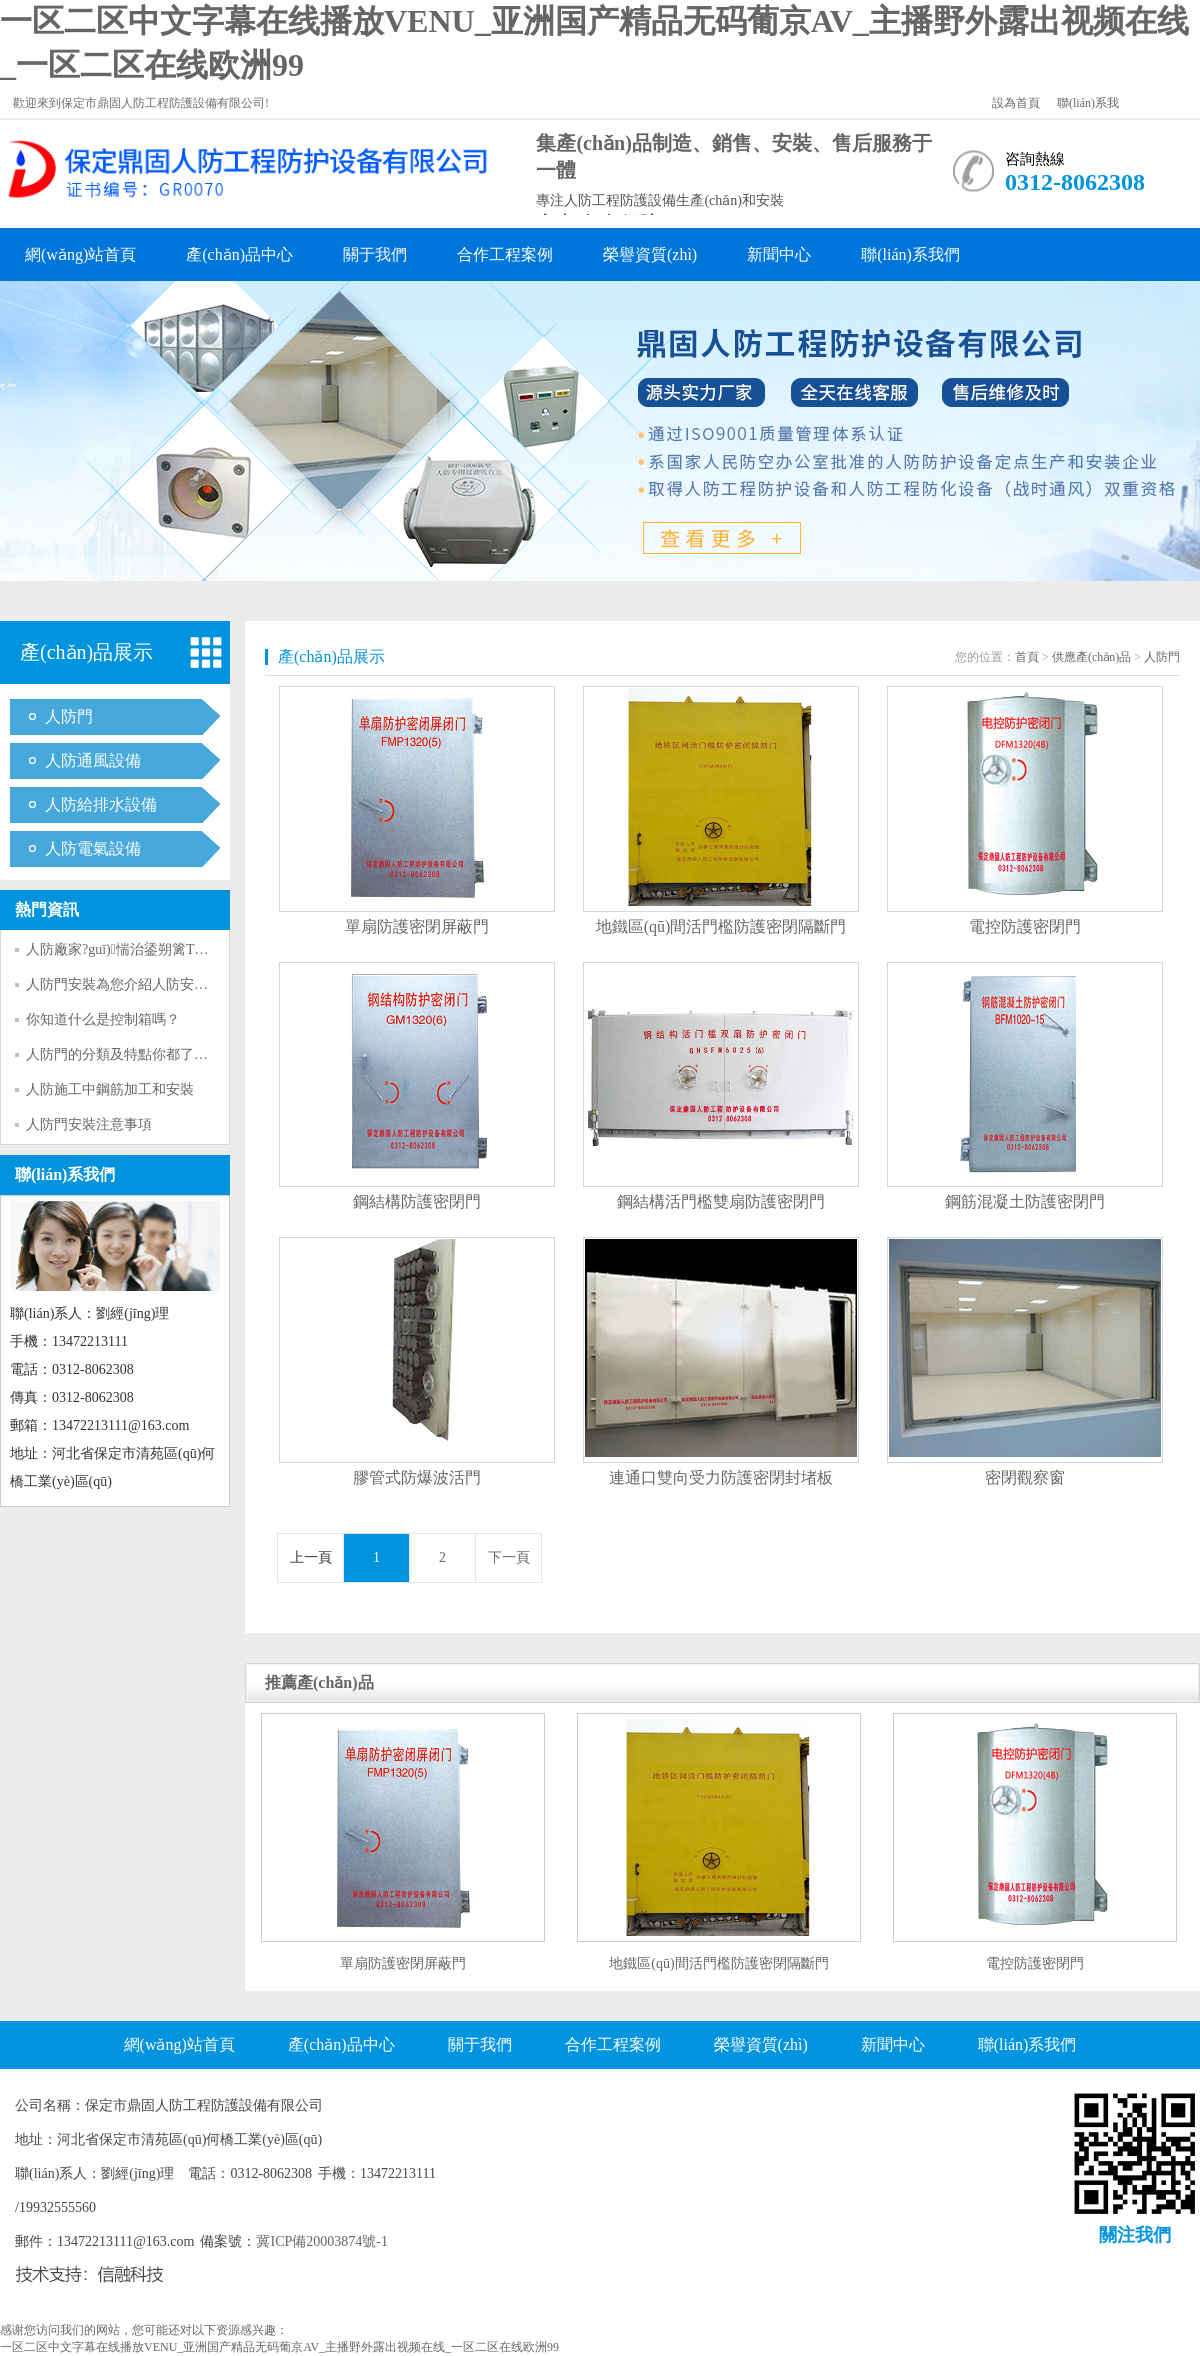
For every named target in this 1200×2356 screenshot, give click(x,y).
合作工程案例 (505, 254)
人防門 (69, 716)
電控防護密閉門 (1025, 926)
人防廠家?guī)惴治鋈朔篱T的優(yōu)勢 (146, 949)
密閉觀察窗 (1025, 1477)
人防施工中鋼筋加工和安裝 (110, 1089)
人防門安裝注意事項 (89, 1124)
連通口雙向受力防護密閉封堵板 (721, 1477)
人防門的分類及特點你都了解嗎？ (131, 1054)
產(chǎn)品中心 (239, 254)
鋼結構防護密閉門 (417, 1201)
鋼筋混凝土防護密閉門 (1025, 1201)
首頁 (1027, 657)
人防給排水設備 (101, 804)
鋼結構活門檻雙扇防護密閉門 (721, 1201)
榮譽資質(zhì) (650, 254)
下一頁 (509, 1557)
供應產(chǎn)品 (1091, 657)
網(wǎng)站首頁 (80, 254)
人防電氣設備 (93, 848)
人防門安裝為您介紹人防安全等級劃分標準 (159, 984)
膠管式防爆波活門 (417, 1477)
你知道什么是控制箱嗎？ (103, 1019)
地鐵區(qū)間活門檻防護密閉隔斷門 (721, 926)
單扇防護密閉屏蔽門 (417, 926)
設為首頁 (1016, 103)
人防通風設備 (93, 760)
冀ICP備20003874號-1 (321, 2241)
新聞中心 (779, 254)
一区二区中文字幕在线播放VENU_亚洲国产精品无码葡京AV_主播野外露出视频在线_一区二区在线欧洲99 (279, 2347)
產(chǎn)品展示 (86, 652)
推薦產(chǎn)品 (319, 1682)
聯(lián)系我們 (910, 254)
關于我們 (375, 254)
